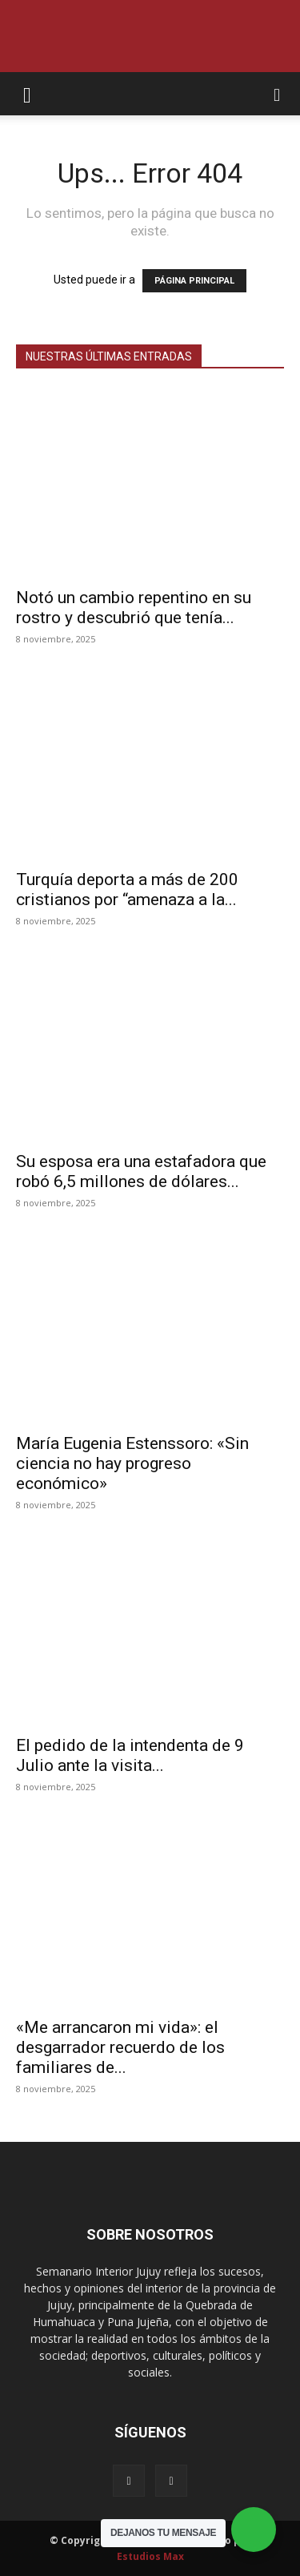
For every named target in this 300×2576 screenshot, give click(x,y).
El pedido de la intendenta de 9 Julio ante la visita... (130, 1755)
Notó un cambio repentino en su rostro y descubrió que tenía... (133, 607)
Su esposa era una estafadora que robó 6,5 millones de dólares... (141, 1171)
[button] (27, 93)
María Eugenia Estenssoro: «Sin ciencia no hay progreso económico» (132, 1463)
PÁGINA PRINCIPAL (194, 281)
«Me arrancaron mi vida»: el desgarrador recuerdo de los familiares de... (120, 2047)
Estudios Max (150, 2556)
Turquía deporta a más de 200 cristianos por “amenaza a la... (127, 889)
